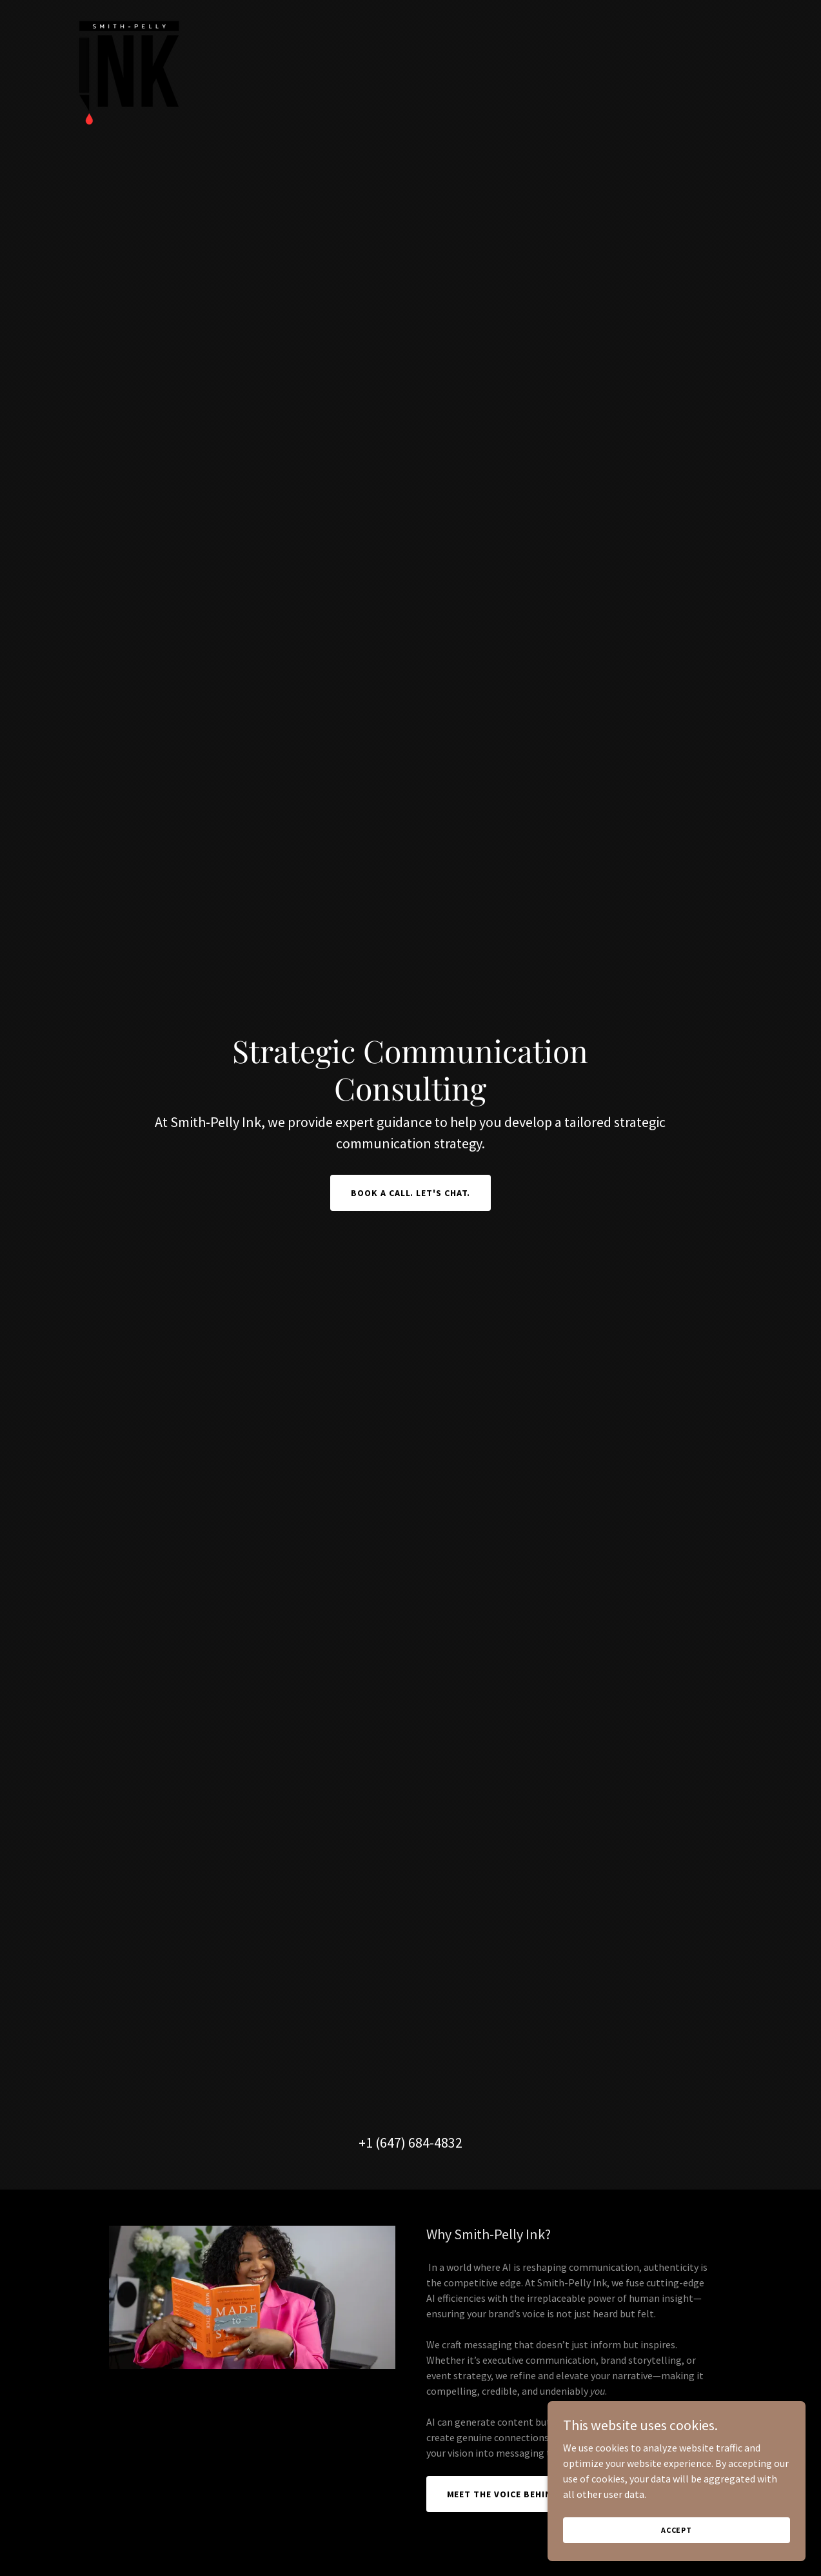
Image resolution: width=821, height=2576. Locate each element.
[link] (127, 15)
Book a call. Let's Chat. (411, 1193)
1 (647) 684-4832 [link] (414, 2142)
